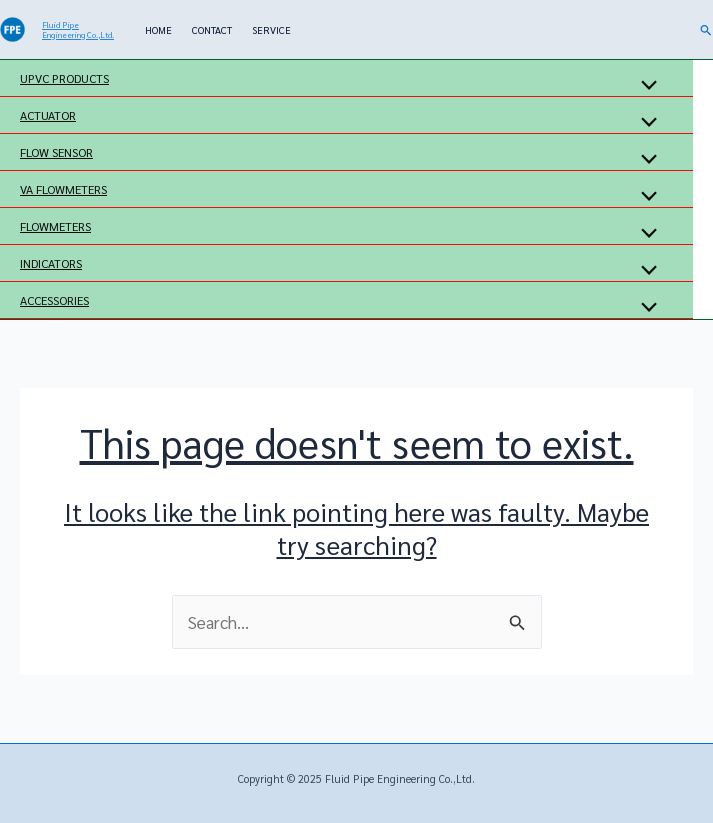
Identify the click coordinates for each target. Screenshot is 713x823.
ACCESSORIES (54, 300)
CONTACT (212, 29)
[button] (706, 30)
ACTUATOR (48, 115)
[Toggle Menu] (644, 85)
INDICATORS (51, 263)
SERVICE (271, 29)
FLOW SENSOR (56, 152)
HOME (158, 29)
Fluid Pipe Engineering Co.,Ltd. (78, 29)
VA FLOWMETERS (63, 189)
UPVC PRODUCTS (64, 78)
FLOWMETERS (55, 226)
